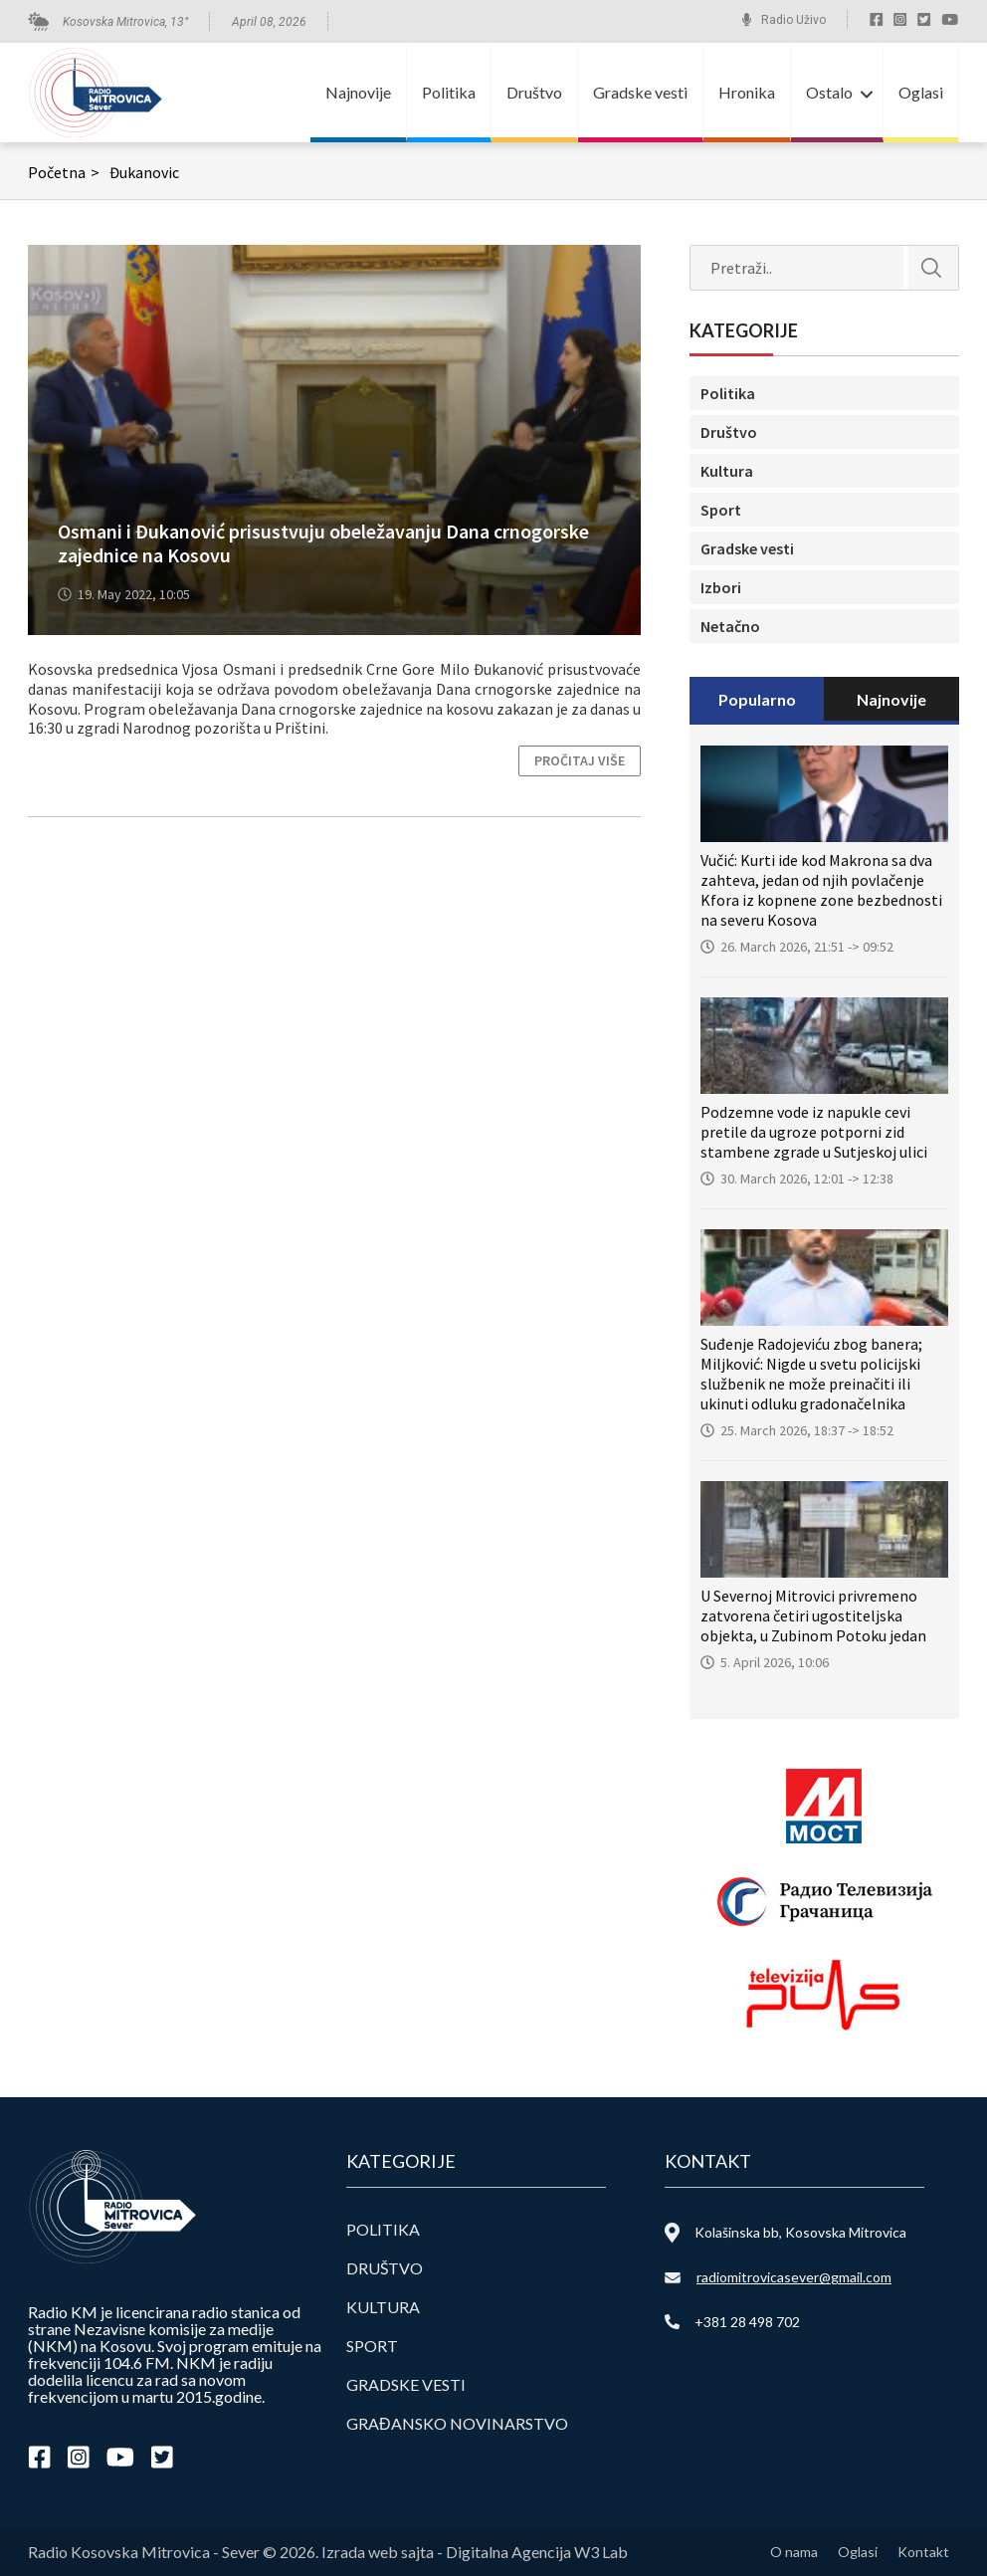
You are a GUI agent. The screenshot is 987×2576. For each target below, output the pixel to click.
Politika (449, 92)
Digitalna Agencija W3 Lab (537, 2551)
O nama (794, 2551)
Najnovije (358, 92)
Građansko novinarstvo (457, 2423)
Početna (66, 172)
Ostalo (829, 92)
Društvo (534, 92)
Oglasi (920, 92)
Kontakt (923, 2551)
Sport (720, 510)
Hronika (746, 92)
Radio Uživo (793, 20)
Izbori (720, 587)
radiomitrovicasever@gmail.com (793, 2276)
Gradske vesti (640, 92)
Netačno (730, 626)
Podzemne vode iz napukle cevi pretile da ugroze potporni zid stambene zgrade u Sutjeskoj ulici (813, 1132)
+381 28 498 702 (747, 2321)
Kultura (726, 471)
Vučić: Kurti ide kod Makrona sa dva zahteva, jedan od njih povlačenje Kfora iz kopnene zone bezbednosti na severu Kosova (821, 890)
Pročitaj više (579, 760)
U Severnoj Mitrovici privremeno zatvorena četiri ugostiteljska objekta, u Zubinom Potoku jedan (813, 1615)
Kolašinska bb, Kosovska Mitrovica (800, 2232)
